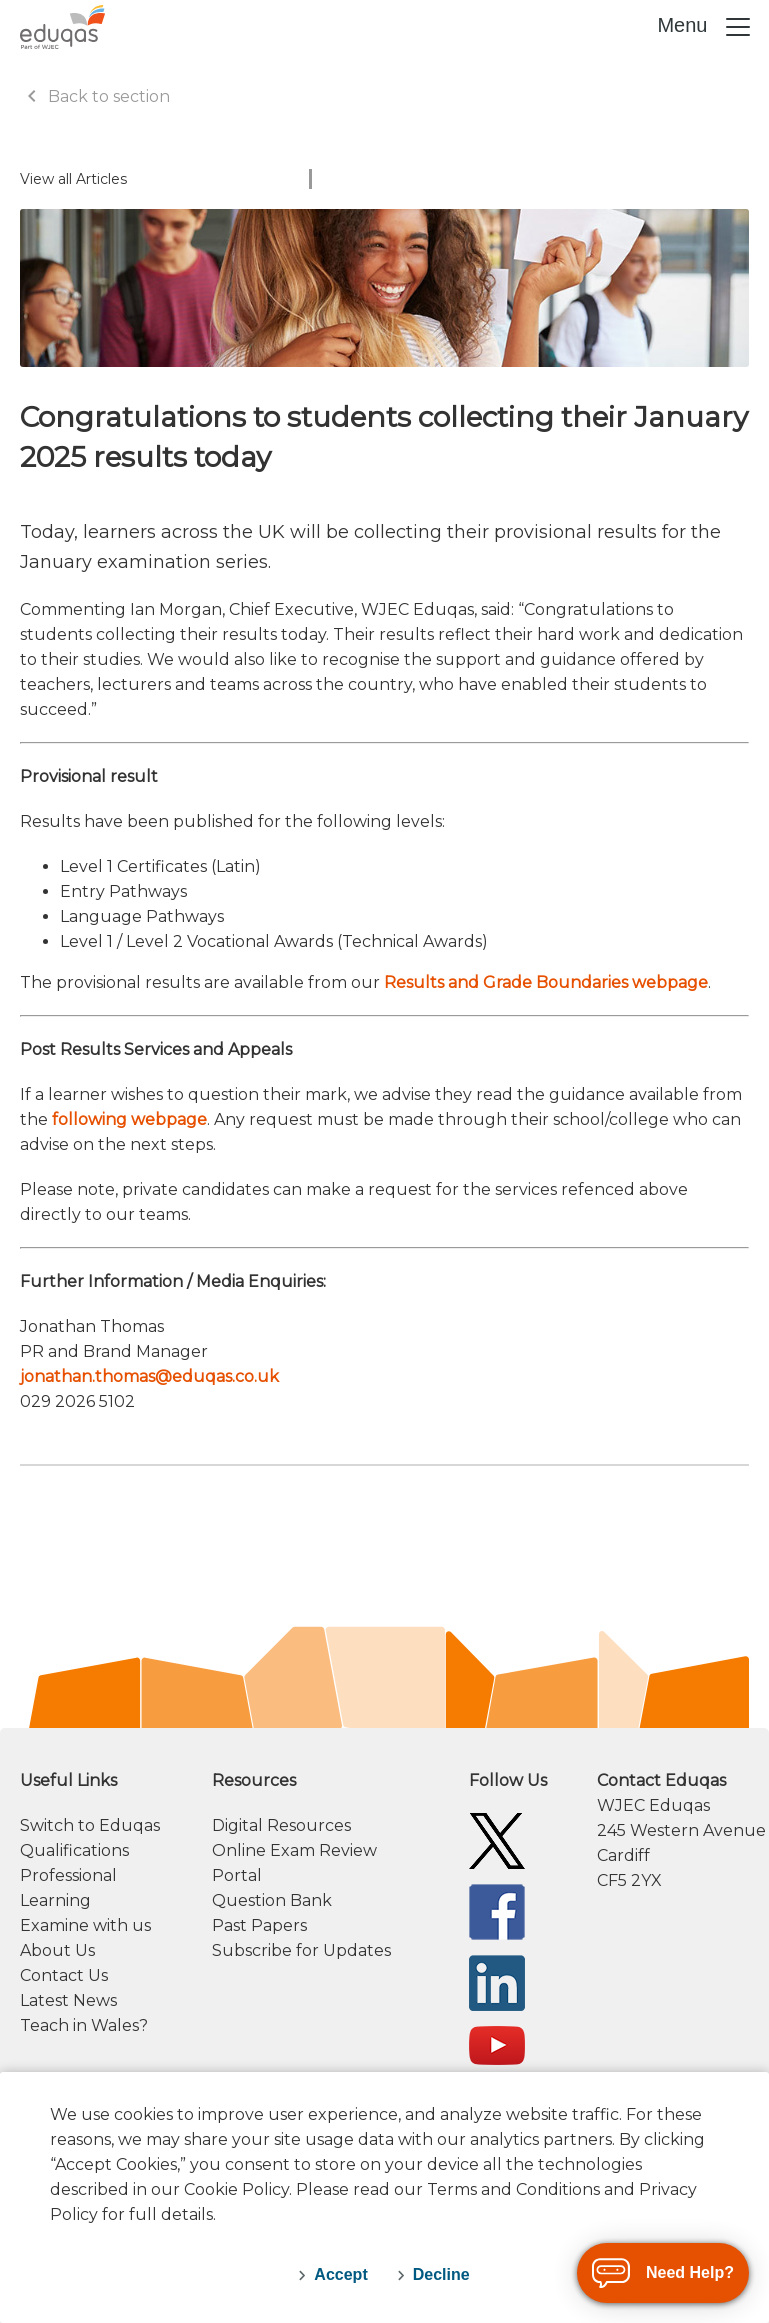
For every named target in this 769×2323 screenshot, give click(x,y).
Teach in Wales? (84, 2025)
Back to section (95, 96)
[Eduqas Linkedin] (497, 1981)
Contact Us (64, 1975)
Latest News (68, 2000)
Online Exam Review (294, 1850)
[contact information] (673, 1830)
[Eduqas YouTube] (497, 2044)
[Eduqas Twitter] (497, 1839)
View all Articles (73, 179)
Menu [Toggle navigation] (705, 27)
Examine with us (85, 1925)
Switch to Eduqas (90, 1825)
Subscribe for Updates (301, 1950)
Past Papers (259, 1925)
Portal (237, 1875)
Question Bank (272, 1900)
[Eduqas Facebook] (497, 1910)
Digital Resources (281, 1825)
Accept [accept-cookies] (340, 2274)
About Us (57, 1950)
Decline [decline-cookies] (441, 2274)
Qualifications (74, 1850)
